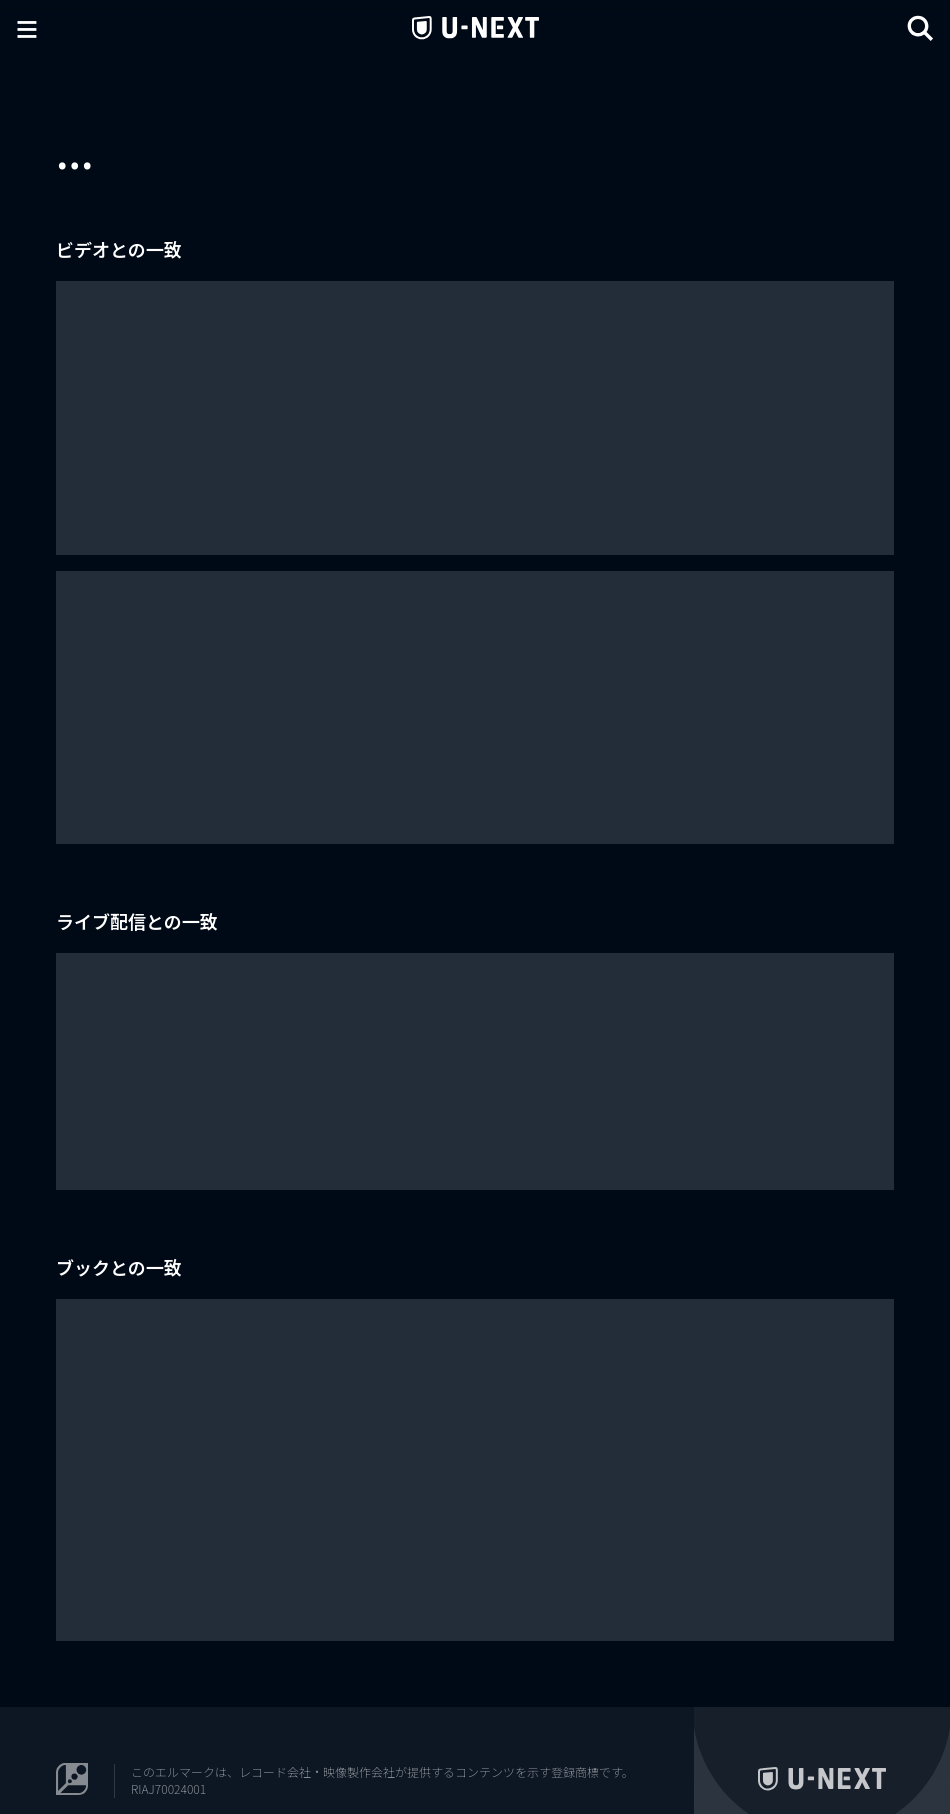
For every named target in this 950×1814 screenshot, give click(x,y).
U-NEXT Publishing (782, 1745)
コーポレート (870, 1716)
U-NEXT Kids (878, 1745)
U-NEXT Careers (780, 1716)
